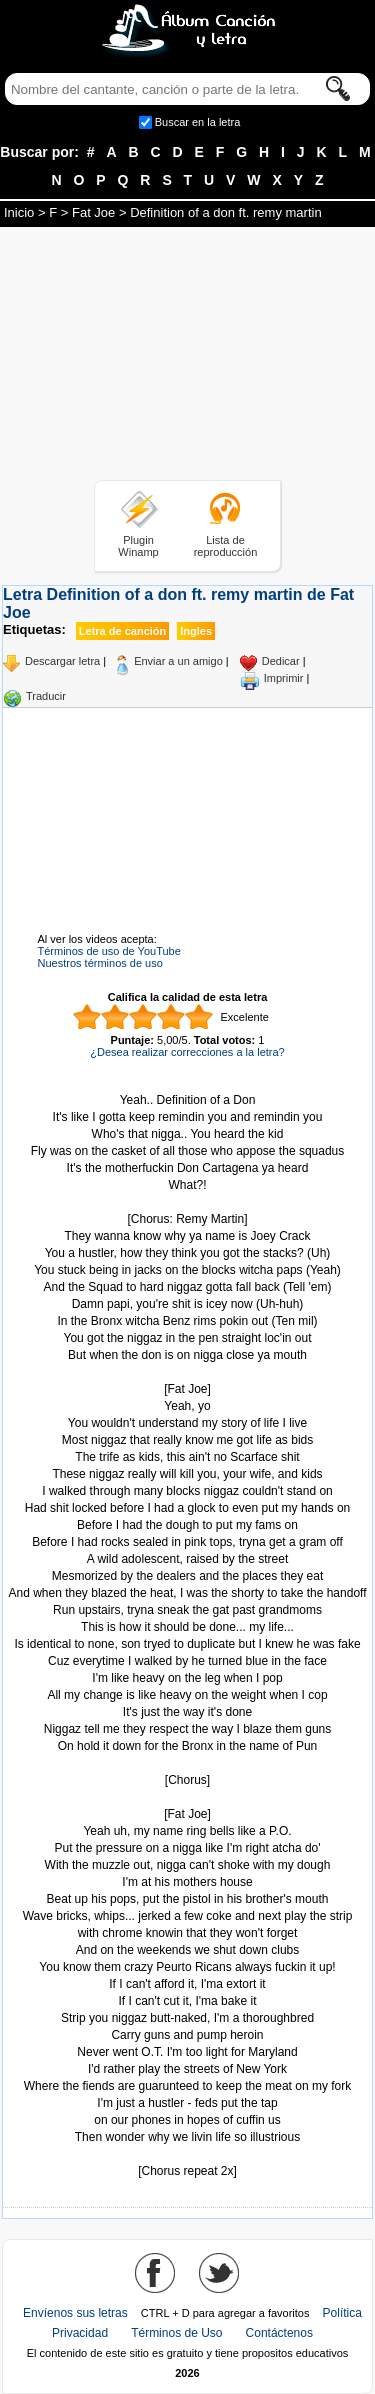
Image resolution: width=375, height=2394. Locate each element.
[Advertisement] (188, 357)
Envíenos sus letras (75, 2313)
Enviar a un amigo (178, 661)
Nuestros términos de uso (100, 963)
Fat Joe (93, 212)
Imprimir (284, 678)
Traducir (46, 696)
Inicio (19, 212)
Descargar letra (62, 661)
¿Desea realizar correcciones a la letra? (187, 1052)
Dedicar (281, 661)
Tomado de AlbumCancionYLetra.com (188, 2154)
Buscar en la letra (198, 122)
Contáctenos (279, 2333)
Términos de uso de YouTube (109, 951)
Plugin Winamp (138, 546)
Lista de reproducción (226, 546)
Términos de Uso (176, 2333)
